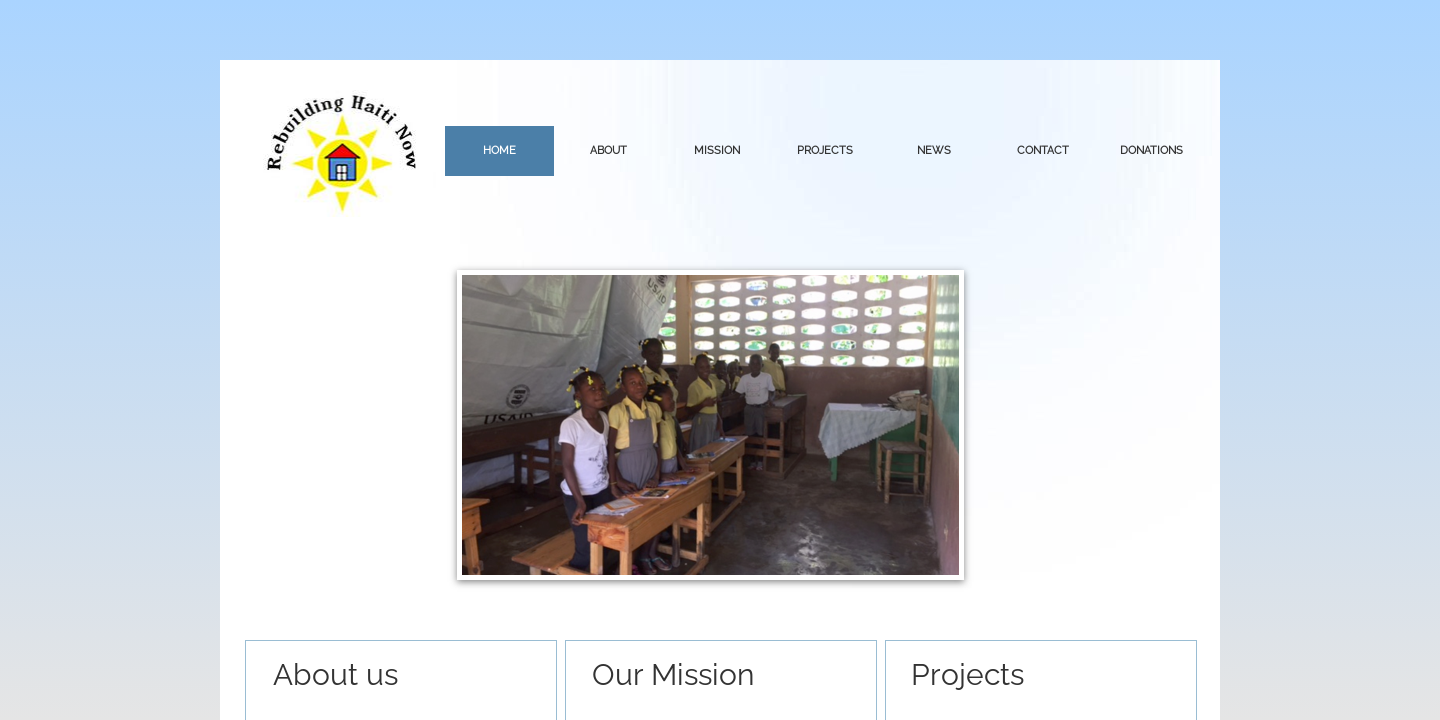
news (934, 150)
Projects (825, 150)
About (608, 150)
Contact (1043, 150)
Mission (717, 150)
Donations (1151, 150)
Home (499, 150)
